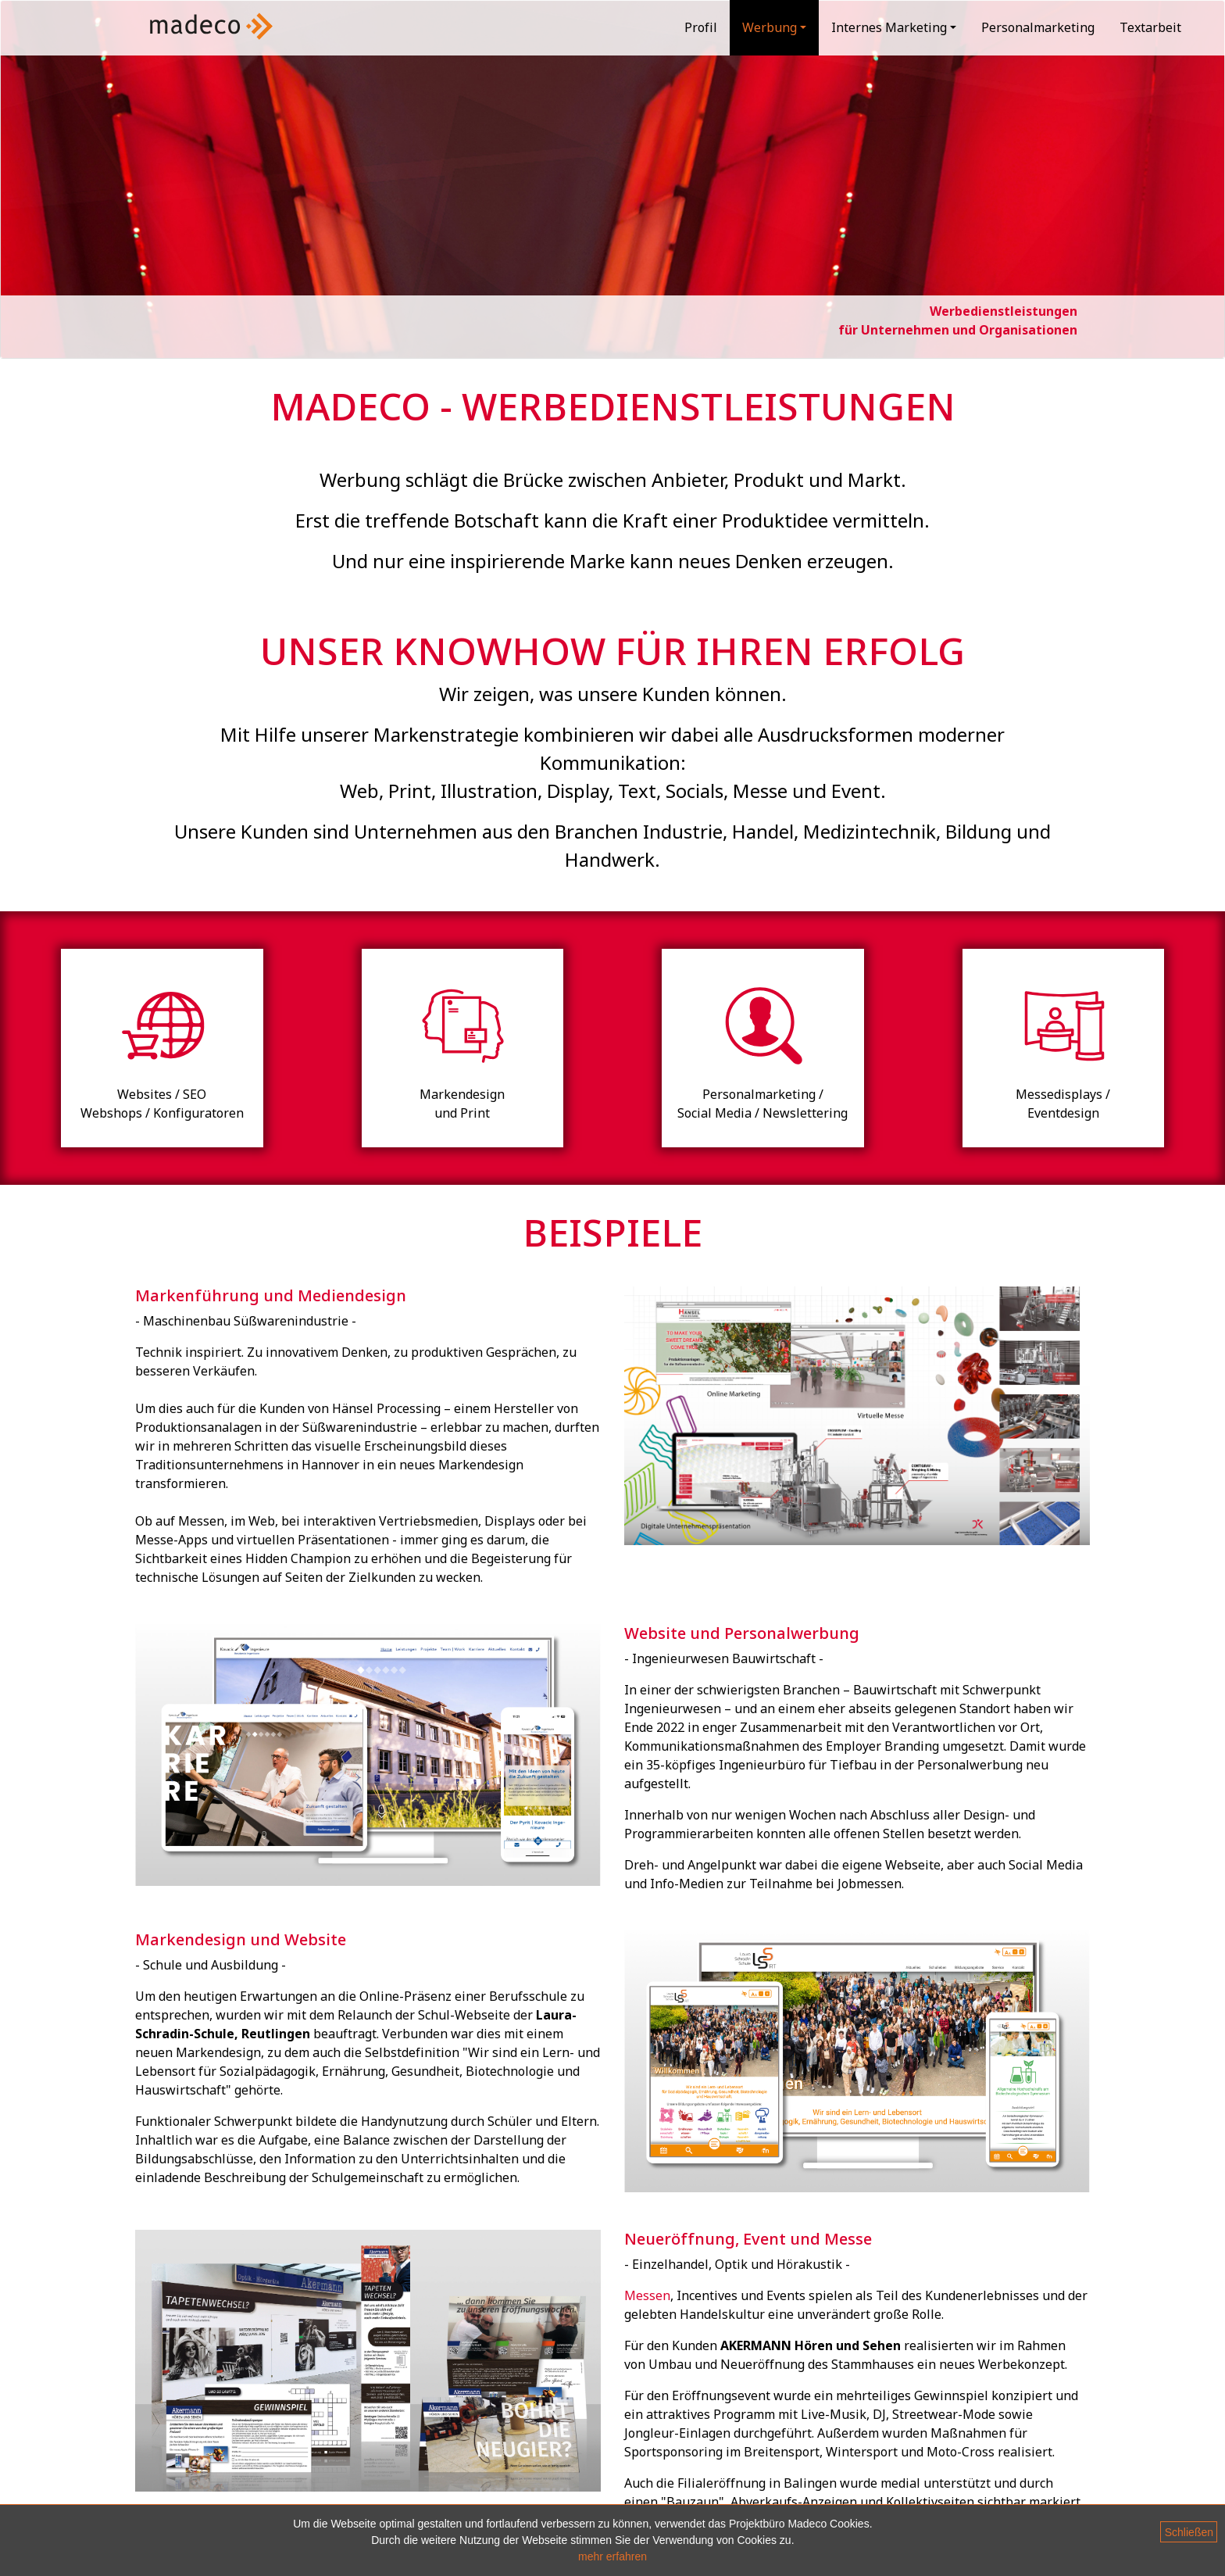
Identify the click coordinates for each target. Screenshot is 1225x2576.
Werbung (777, 26)
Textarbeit (1150, 27)
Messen (647, 2295)
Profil (700, 27)
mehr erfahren (612, 2556)
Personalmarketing (1038, 27)
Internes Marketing (896, 26)
